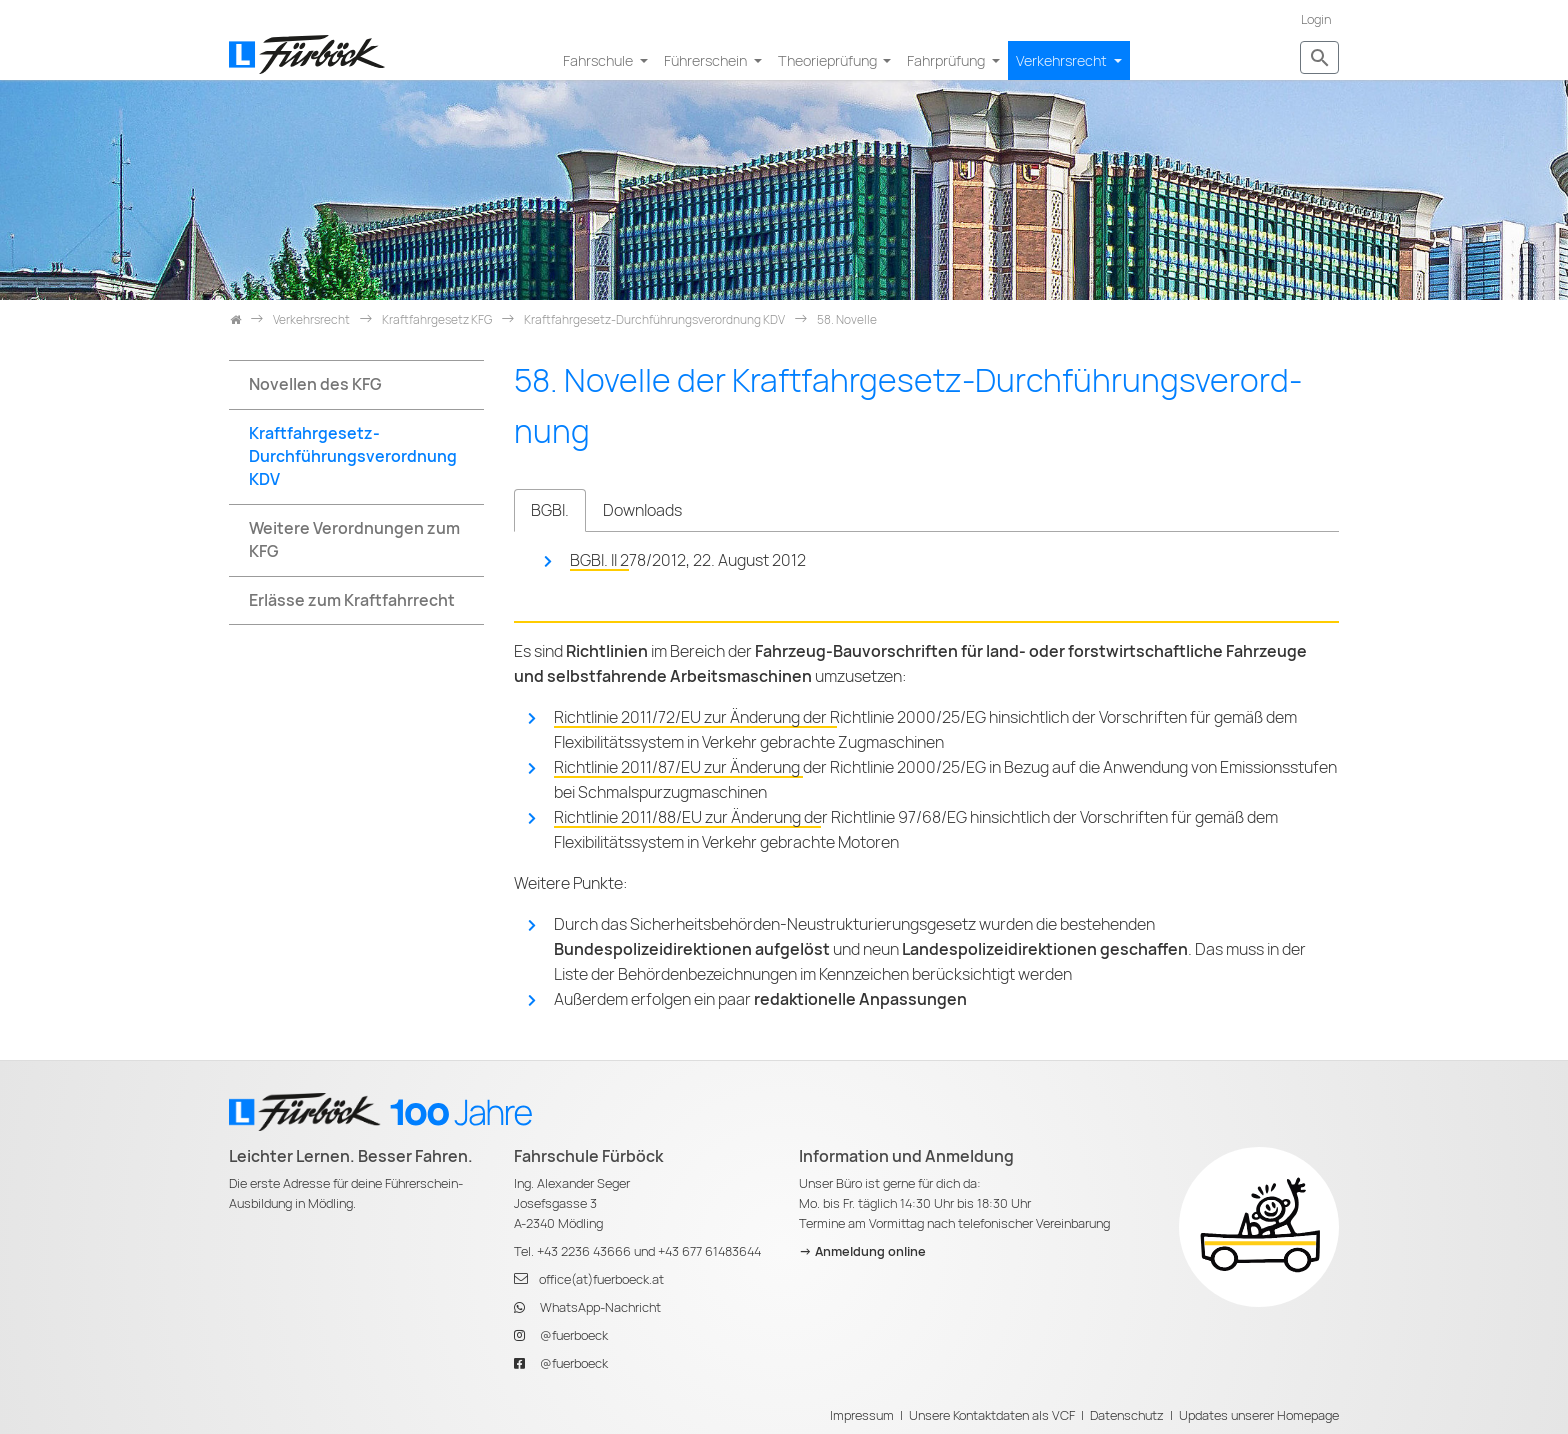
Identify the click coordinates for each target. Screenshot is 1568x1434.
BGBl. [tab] (550, 510)
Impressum (862, 1415)
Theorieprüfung (829, 60)
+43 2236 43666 (584, 1251)
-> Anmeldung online (862, 1251)
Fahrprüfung (947, 60)
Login (1316, 19)
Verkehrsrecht (1063, 60)
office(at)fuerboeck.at (601, 1279)
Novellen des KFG (315, 384)
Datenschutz (1127, 1415)
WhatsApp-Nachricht (600, 1307)
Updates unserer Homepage (1259, 1415)
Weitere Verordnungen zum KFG (354, 540)
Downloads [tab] (642, 510)
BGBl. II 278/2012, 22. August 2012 (688, 560)
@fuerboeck (574, 1335)
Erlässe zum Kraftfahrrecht (352, 600)
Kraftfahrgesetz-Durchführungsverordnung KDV (353, 456)
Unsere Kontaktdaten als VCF (992, 1415)
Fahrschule (599, 60)
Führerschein (707, 60)
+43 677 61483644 (709, 1251)
